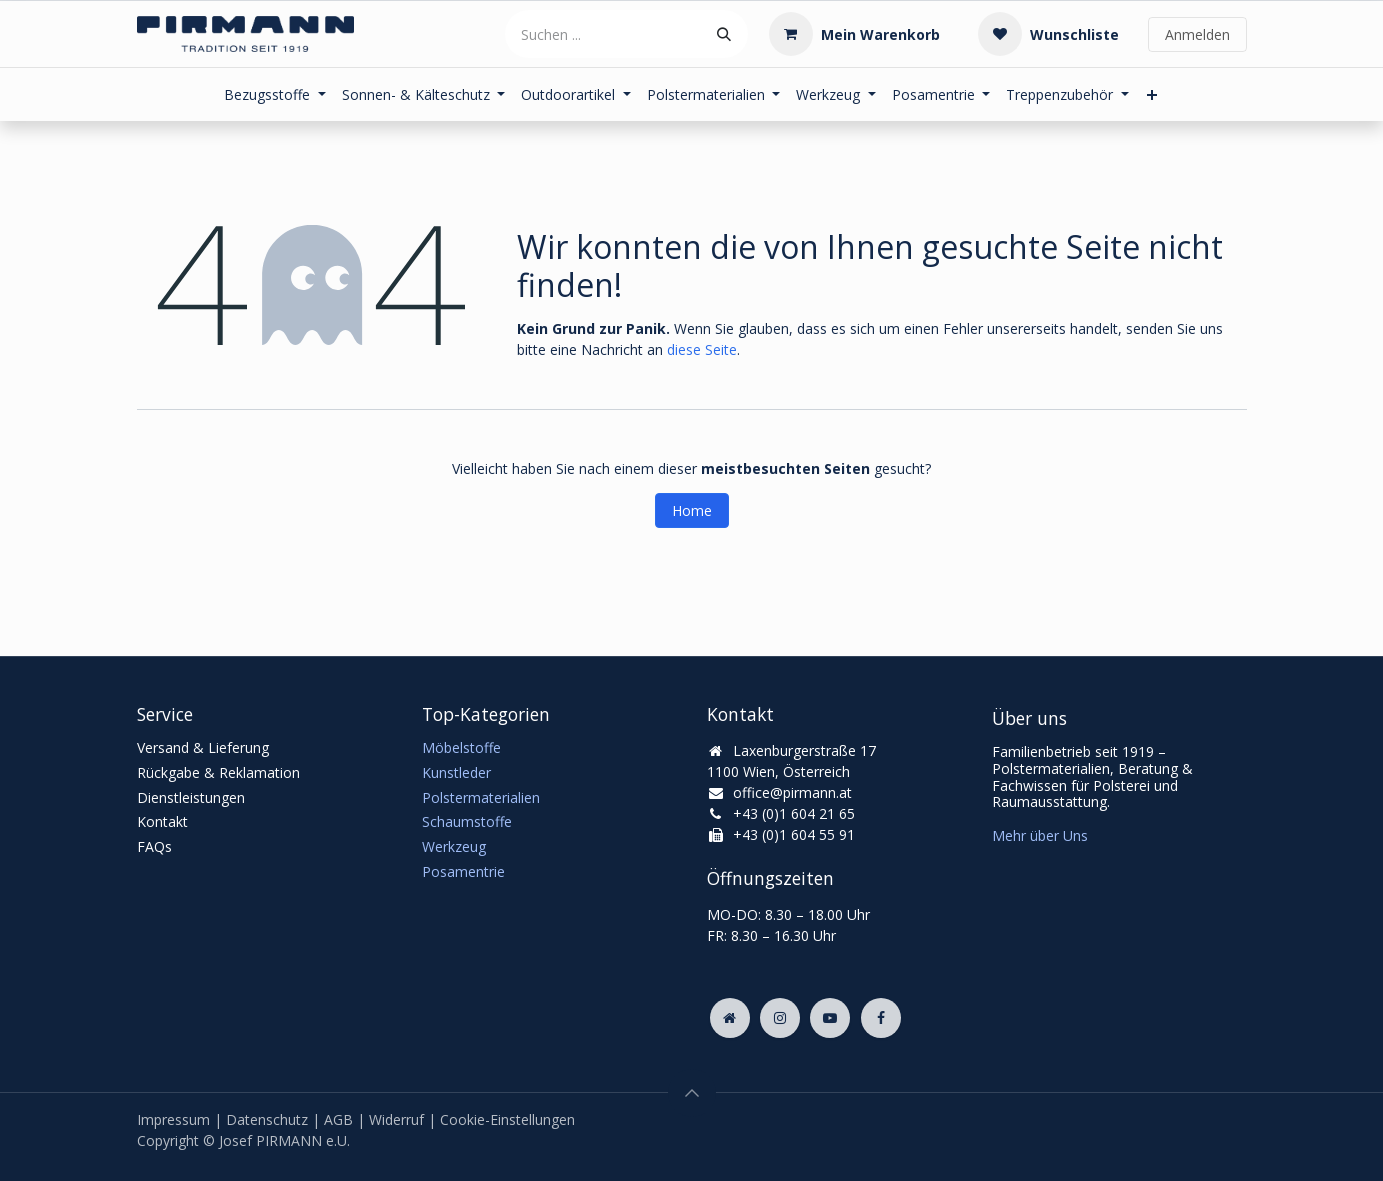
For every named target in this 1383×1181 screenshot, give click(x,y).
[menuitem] (275, 94)
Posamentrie (463, 871)
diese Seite (702, 349)
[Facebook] (881, 1018)
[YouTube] (830, 1018)
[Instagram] (780, 1018)
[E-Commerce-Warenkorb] (854, 34)
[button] (692, 1093)
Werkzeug (454, 846)
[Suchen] (724, 34)
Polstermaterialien (481, 797)
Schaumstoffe (467, 821)
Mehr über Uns (1040, 835)
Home (692, 510)
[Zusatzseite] (730, 1018)
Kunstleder (456, 772)
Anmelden (1197, 34)
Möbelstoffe (461, 747)
